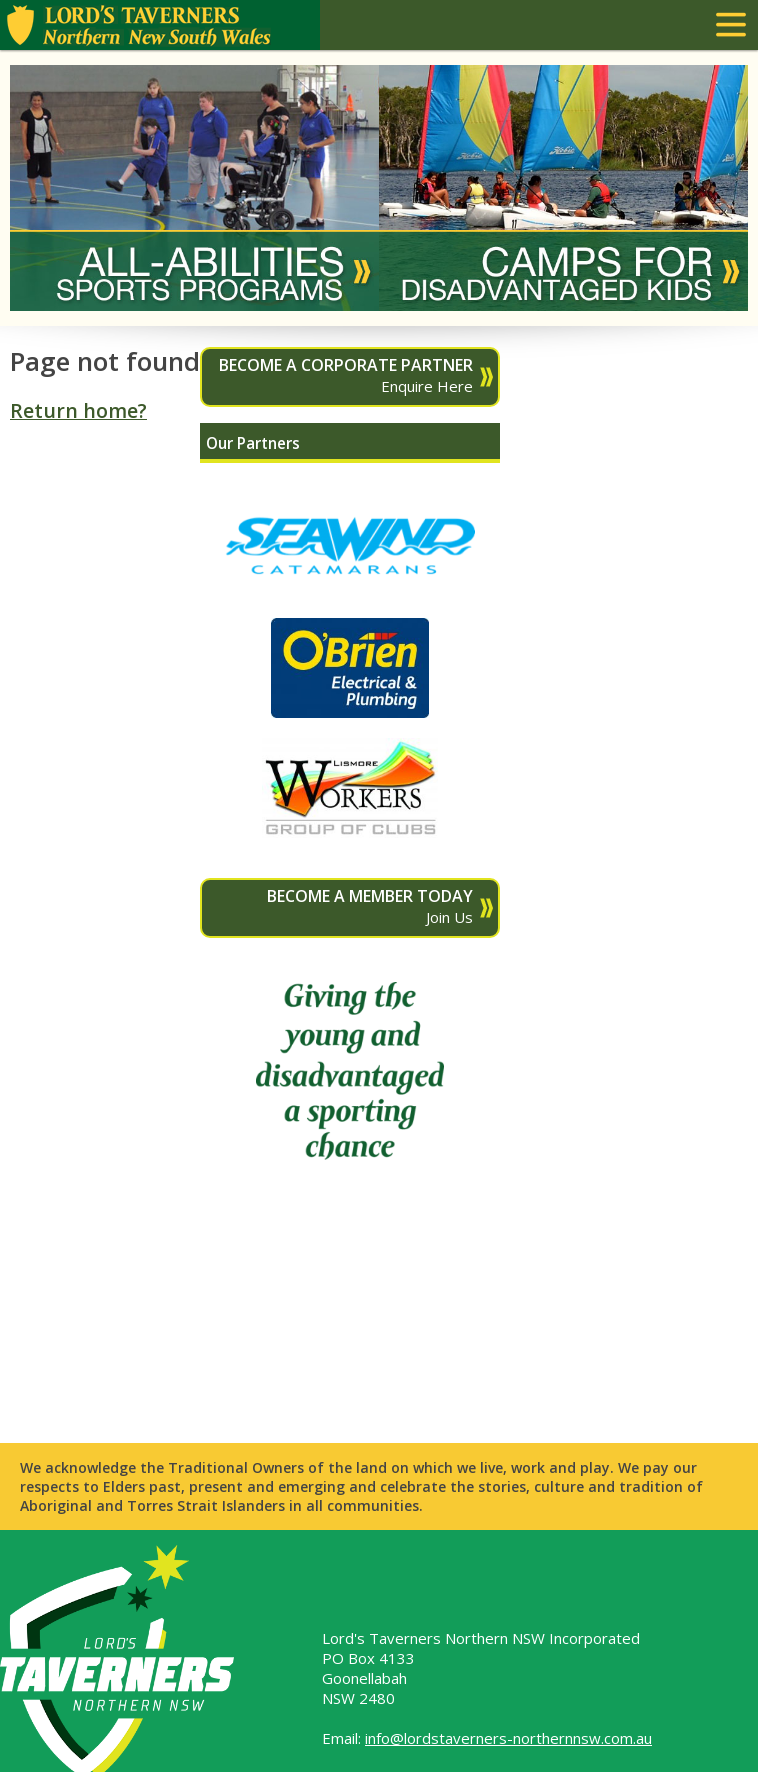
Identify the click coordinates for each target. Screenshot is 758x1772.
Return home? (78, 410)
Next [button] (712, 188)
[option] (194, 188)
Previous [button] (46, 188)
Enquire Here (340, 375)
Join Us (340, 906)
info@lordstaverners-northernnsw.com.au (508, 1738)
